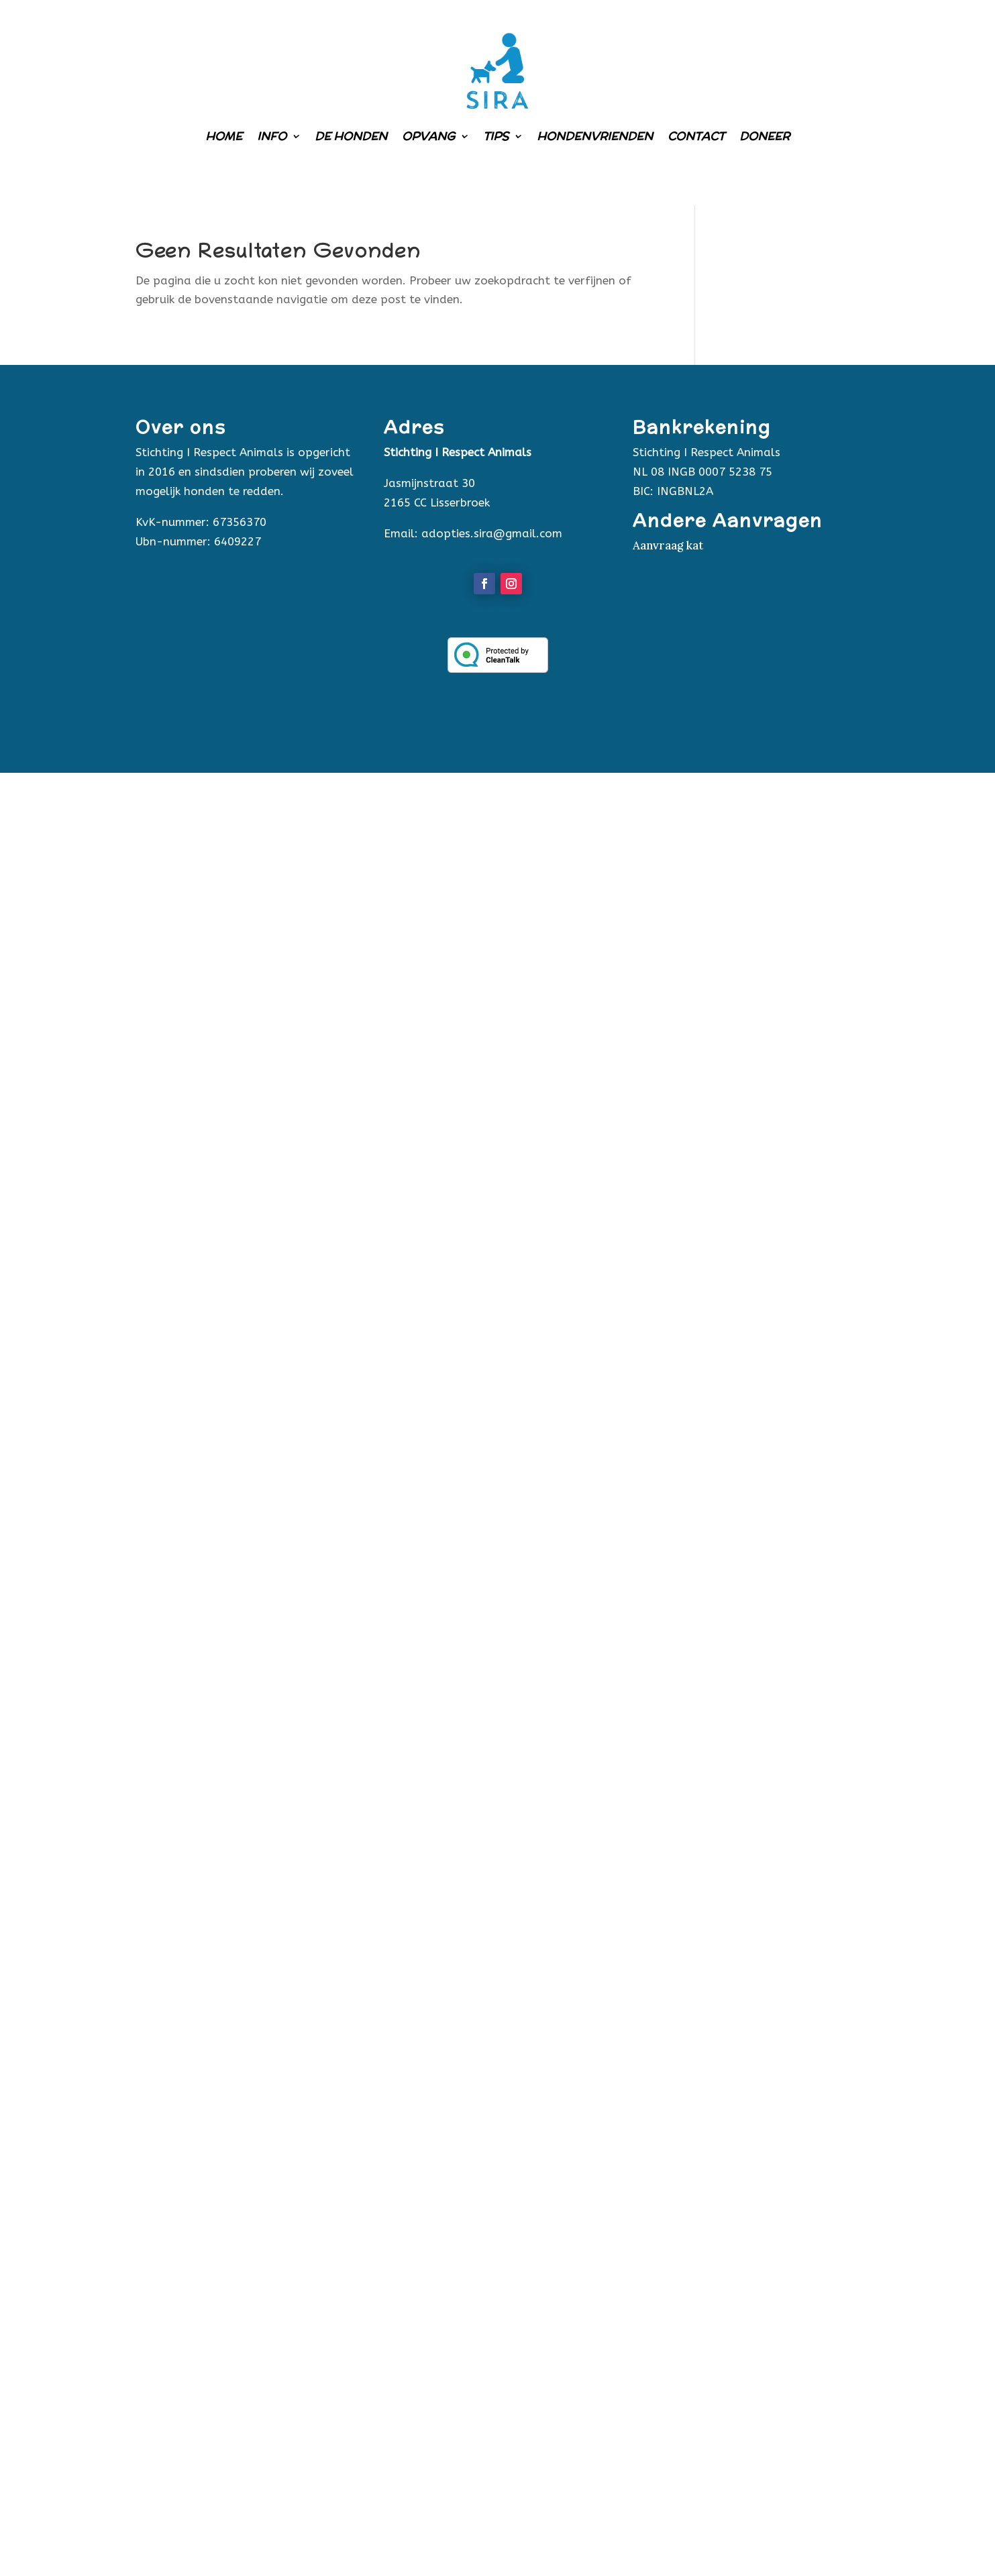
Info (271, 136)
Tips (496, 136)
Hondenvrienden (595, 136)
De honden (351, 136)
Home (223, 136)
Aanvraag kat (668, 545)
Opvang (428, 136)
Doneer (764, 136)
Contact (696, 136)
